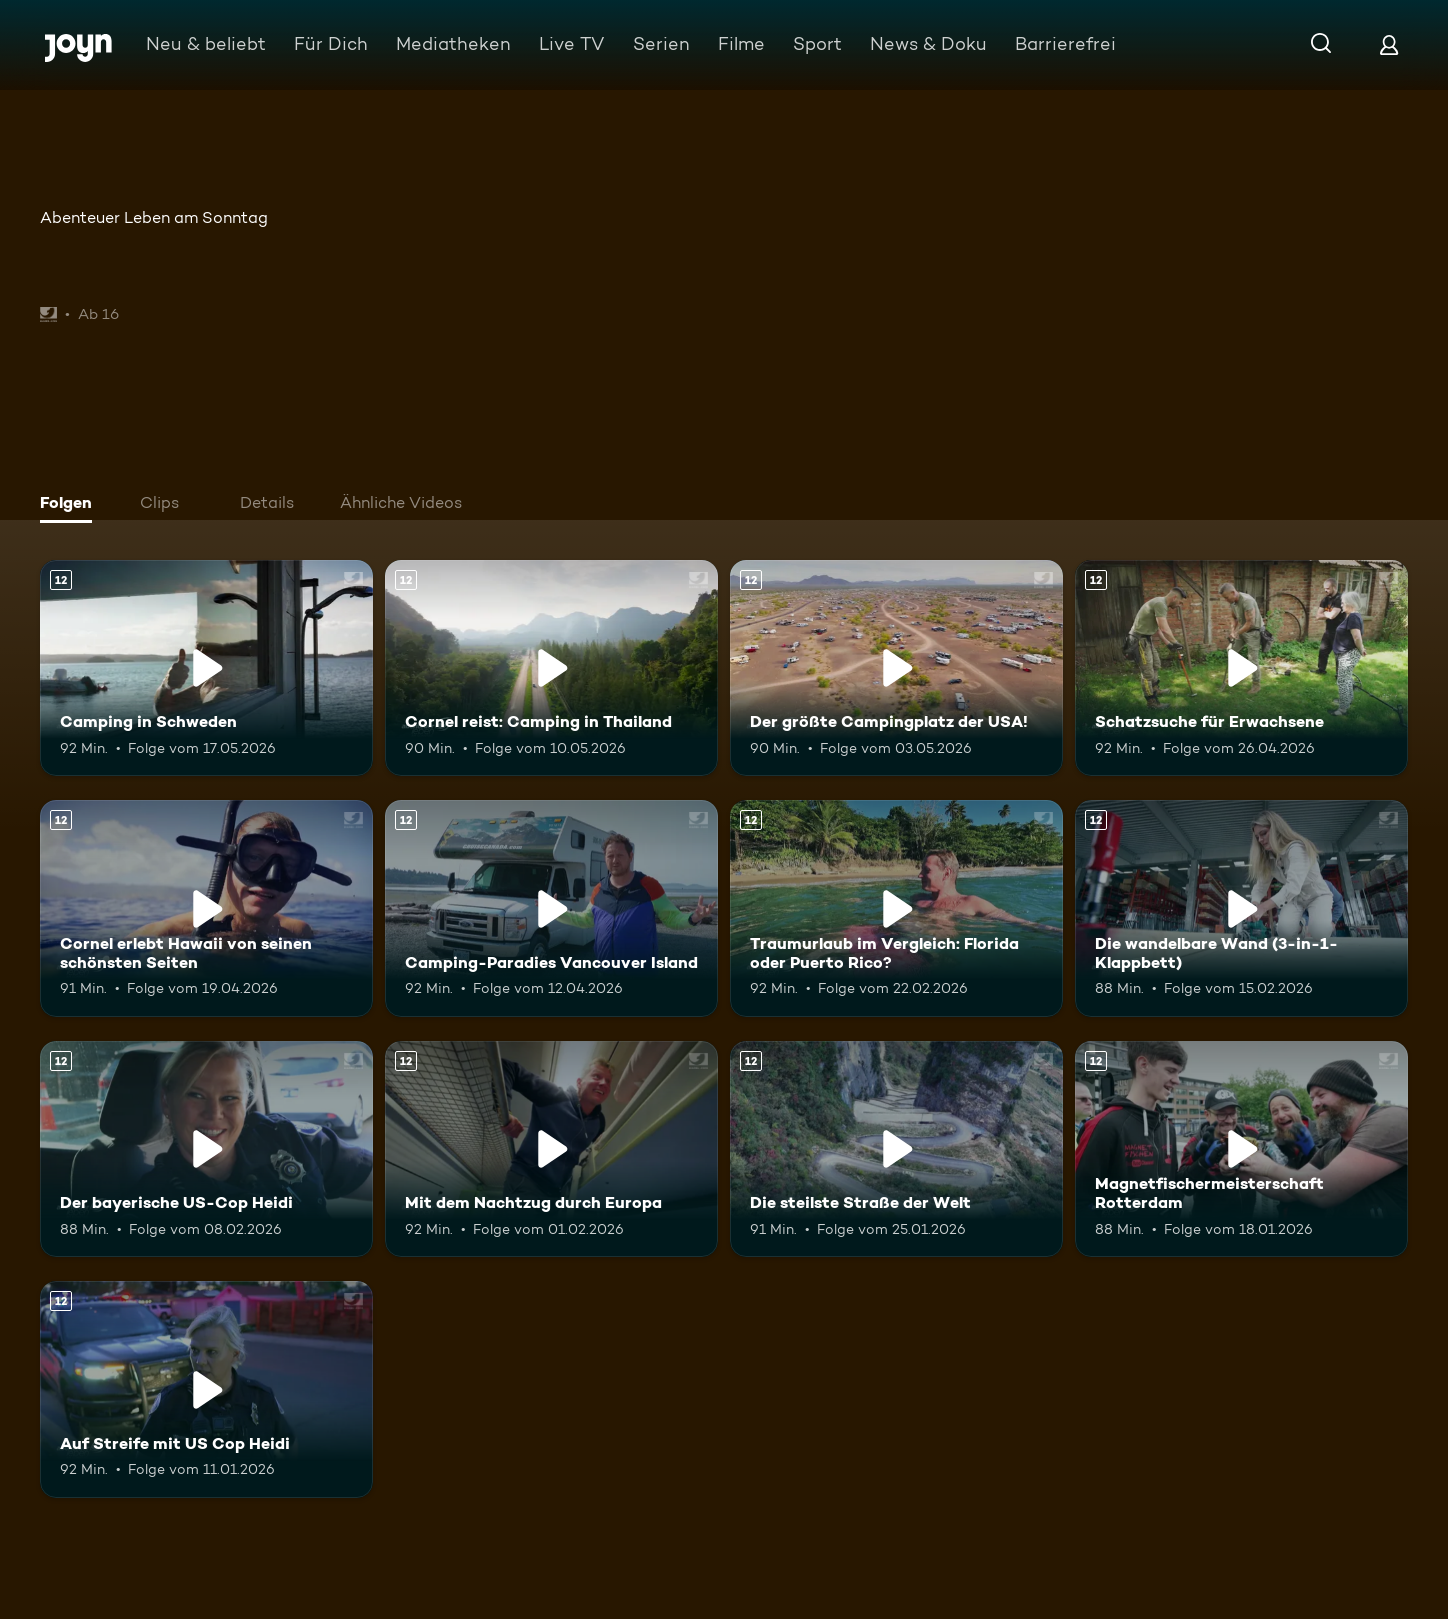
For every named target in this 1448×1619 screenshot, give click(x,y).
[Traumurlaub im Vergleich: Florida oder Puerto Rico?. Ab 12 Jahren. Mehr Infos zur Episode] (896, 908)
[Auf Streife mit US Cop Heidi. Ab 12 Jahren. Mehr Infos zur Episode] (206, 1389)
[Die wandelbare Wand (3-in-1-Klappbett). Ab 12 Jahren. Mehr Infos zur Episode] (1241, 908)
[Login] (1389, 44)
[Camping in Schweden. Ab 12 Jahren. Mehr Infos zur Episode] (206, 668)
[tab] (71, 505)
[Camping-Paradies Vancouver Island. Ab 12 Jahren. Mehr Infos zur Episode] (551, 908)
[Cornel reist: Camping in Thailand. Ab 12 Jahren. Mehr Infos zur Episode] (551, 668)
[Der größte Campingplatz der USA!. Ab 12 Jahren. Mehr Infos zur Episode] (896, 668)
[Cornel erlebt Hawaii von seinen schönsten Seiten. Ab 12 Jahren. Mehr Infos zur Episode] (206, 908)
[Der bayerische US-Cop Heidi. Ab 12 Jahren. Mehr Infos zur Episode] (206, 1149)
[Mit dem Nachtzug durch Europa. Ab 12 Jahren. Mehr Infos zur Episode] (551, 1149)
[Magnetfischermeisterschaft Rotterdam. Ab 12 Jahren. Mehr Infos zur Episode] (1241, 1149)
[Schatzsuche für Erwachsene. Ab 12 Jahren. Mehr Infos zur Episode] (1241, 668)
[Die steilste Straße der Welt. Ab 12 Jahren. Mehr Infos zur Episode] (896, 1149)
